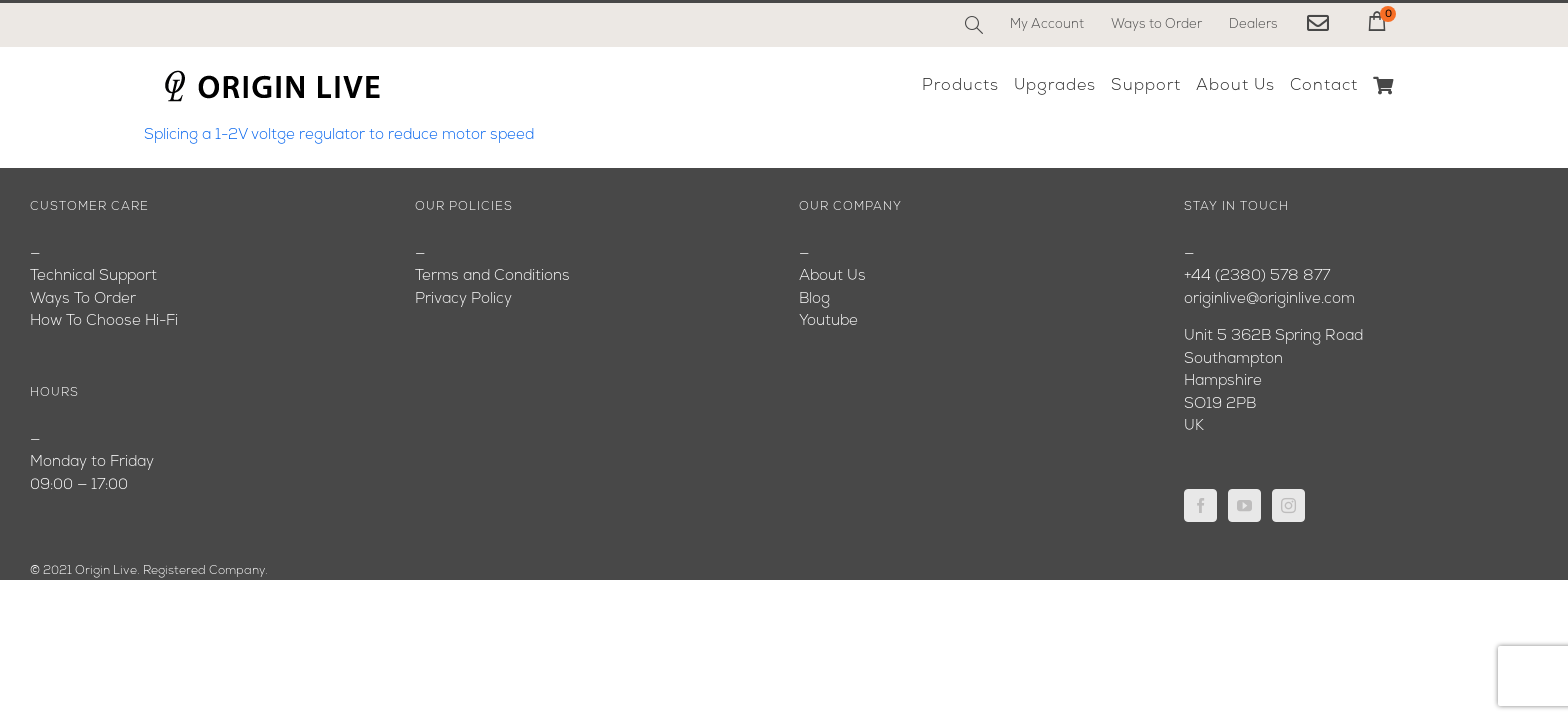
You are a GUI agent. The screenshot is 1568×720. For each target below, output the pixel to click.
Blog (814, 299)
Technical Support (93, 276)
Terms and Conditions (492, 276)
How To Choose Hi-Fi (104, 321)
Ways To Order (83, 299)
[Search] (974, 25)
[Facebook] (1200, 505)
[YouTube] (1244, 505)
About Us (832, 276)
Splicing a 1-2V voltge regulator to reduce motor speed (339, 135)
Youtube (828, 321)
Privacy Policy (463, 299)
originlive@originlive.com (1269, 299)
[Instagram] (1288, 505)
